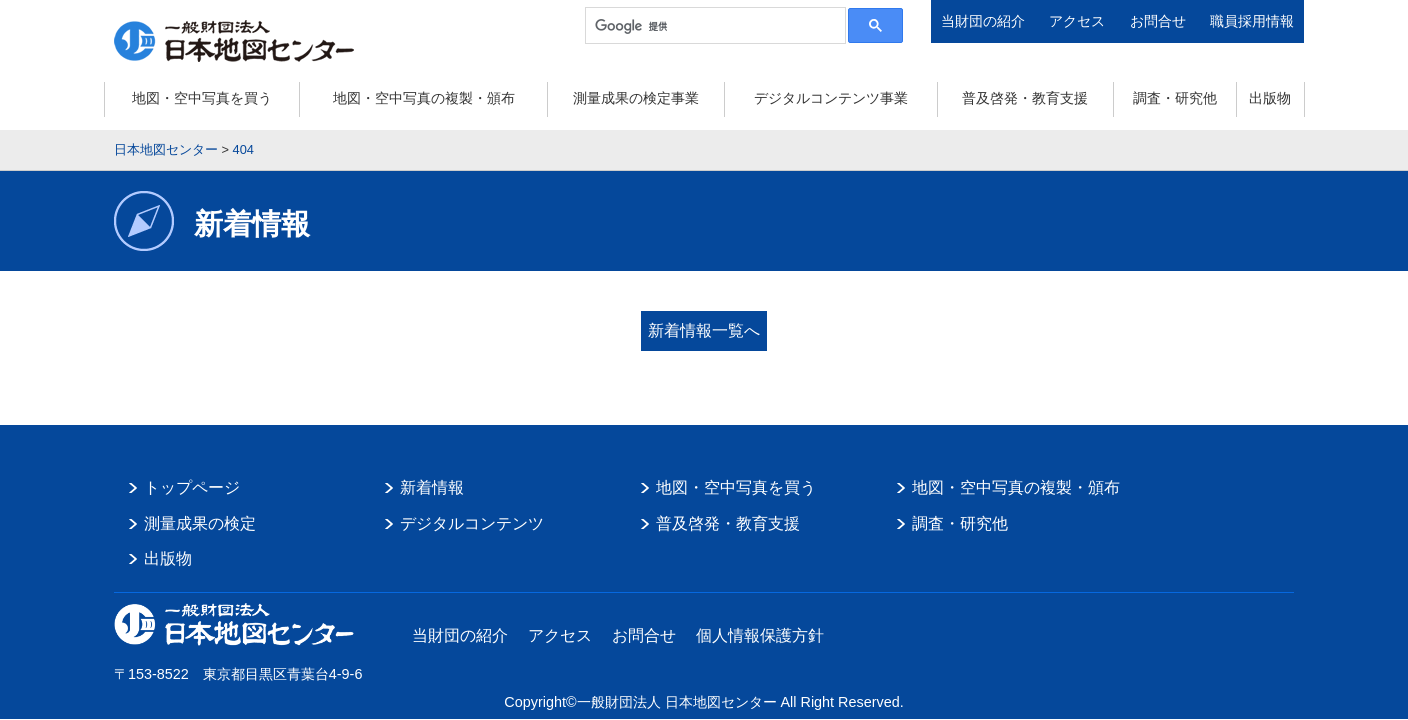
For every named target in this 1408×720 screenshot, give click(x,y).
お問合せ (1158, 21)
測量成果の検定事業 (636, 98)
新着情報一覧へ (704, 330)
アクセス (1077, 21)
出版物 (1270, 98)
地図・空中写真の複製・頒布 (424, 98)
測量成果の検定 (200, 523)
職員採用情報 (1252, 21)
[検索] (713, 26)
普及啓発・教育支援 (1025, 98)
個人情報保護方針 (760, 635)
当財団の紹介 (983, 21)
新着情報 (432, 487)
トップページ (192, 487)
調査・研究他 (1175, 98)
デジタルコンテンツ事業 (831, 98)
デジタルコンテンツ (472, 523)
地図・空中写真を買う (202, 98)
